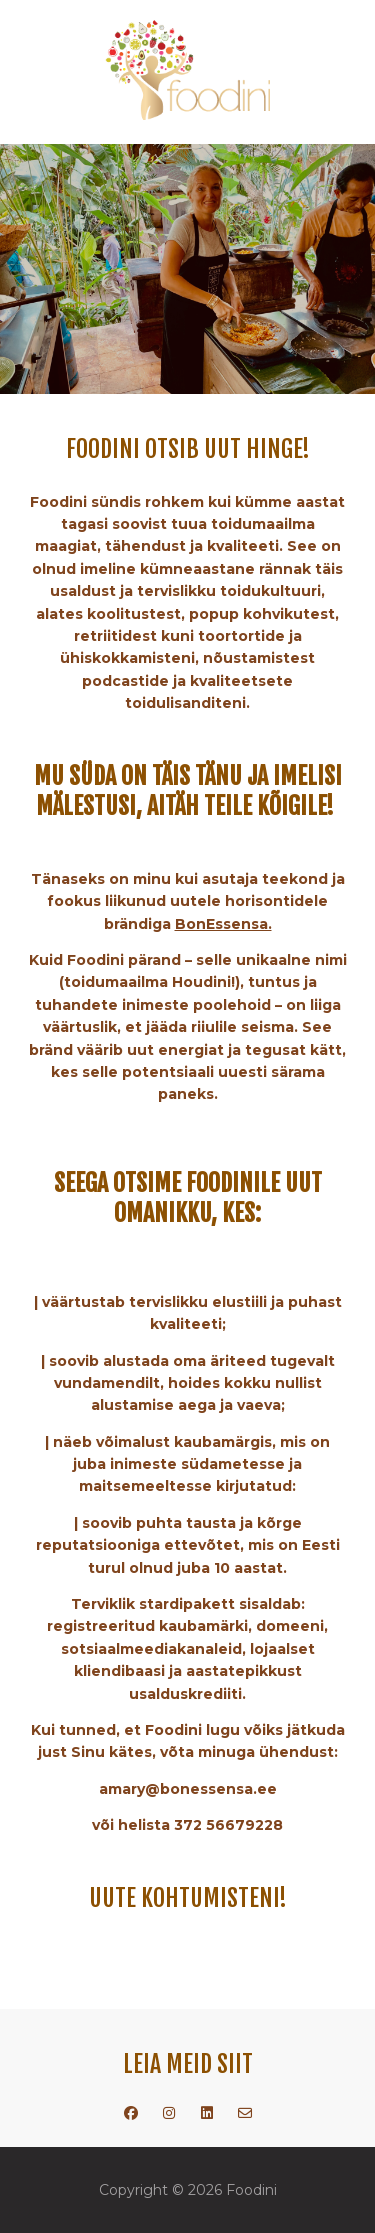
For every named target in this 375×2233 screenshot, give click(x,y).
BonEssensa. (223, 924)
